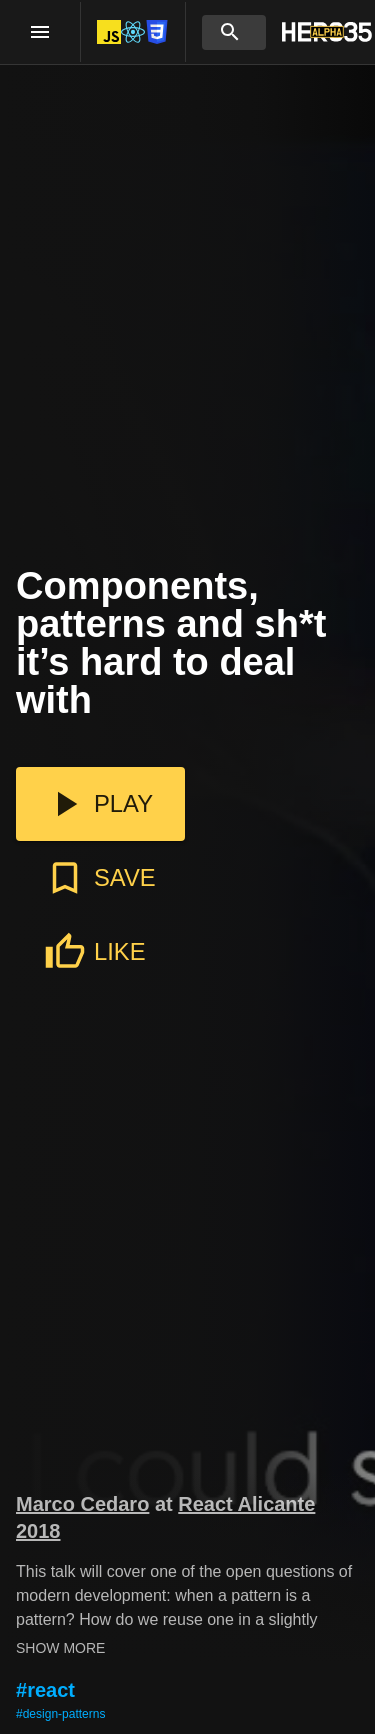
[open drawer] (40, 32)
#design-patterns (60, 1714)
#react (45, 1690)
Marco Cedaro (82, 1504)
